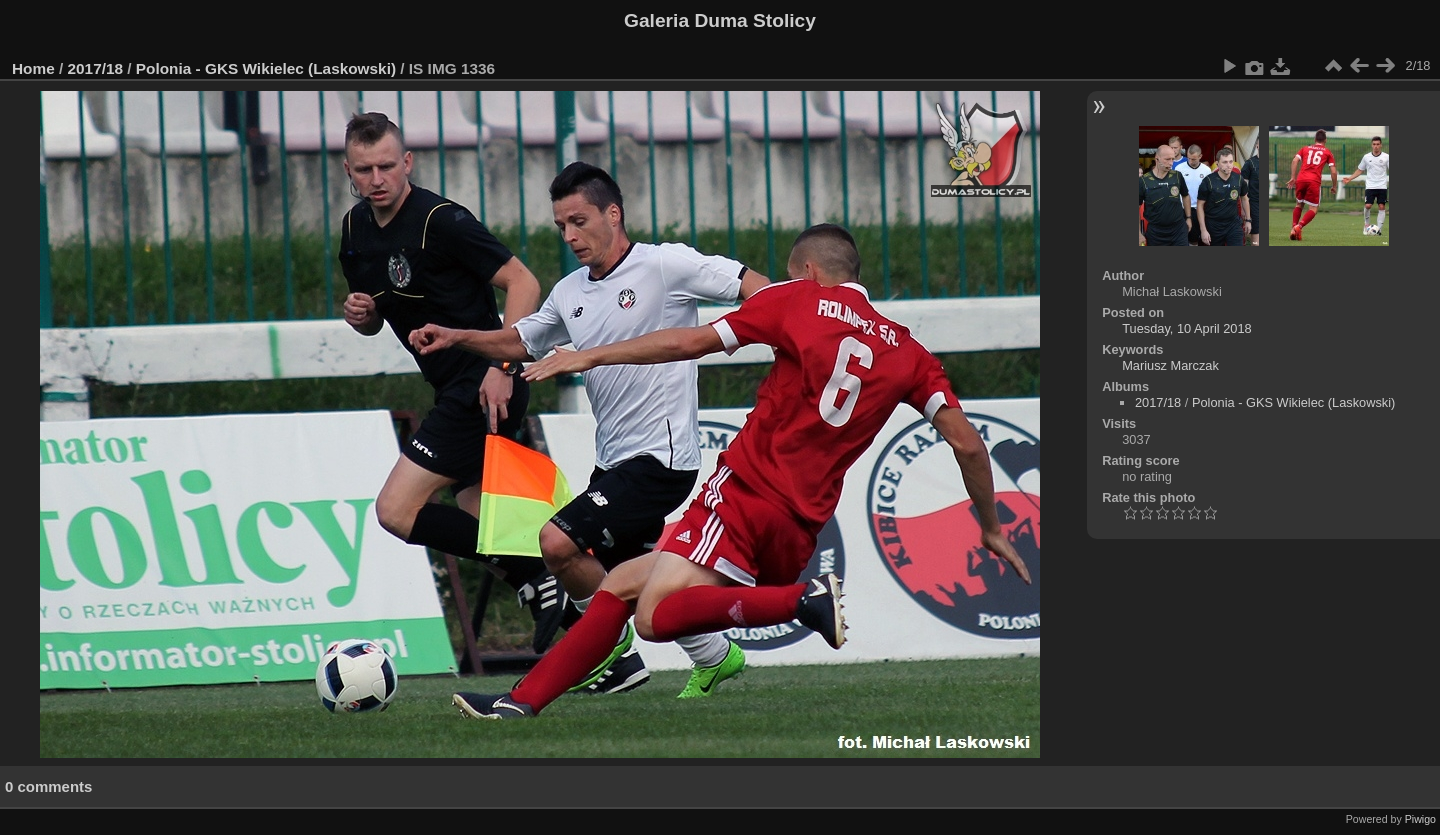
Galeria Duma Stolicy (720, 20)
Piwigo (1420, 819)
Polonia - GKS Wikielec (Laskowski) (266, 68)
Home (33, 68)
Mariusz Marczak (1170, 365)
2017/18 (96, 68)
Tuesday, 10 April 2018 (1186, 328)
